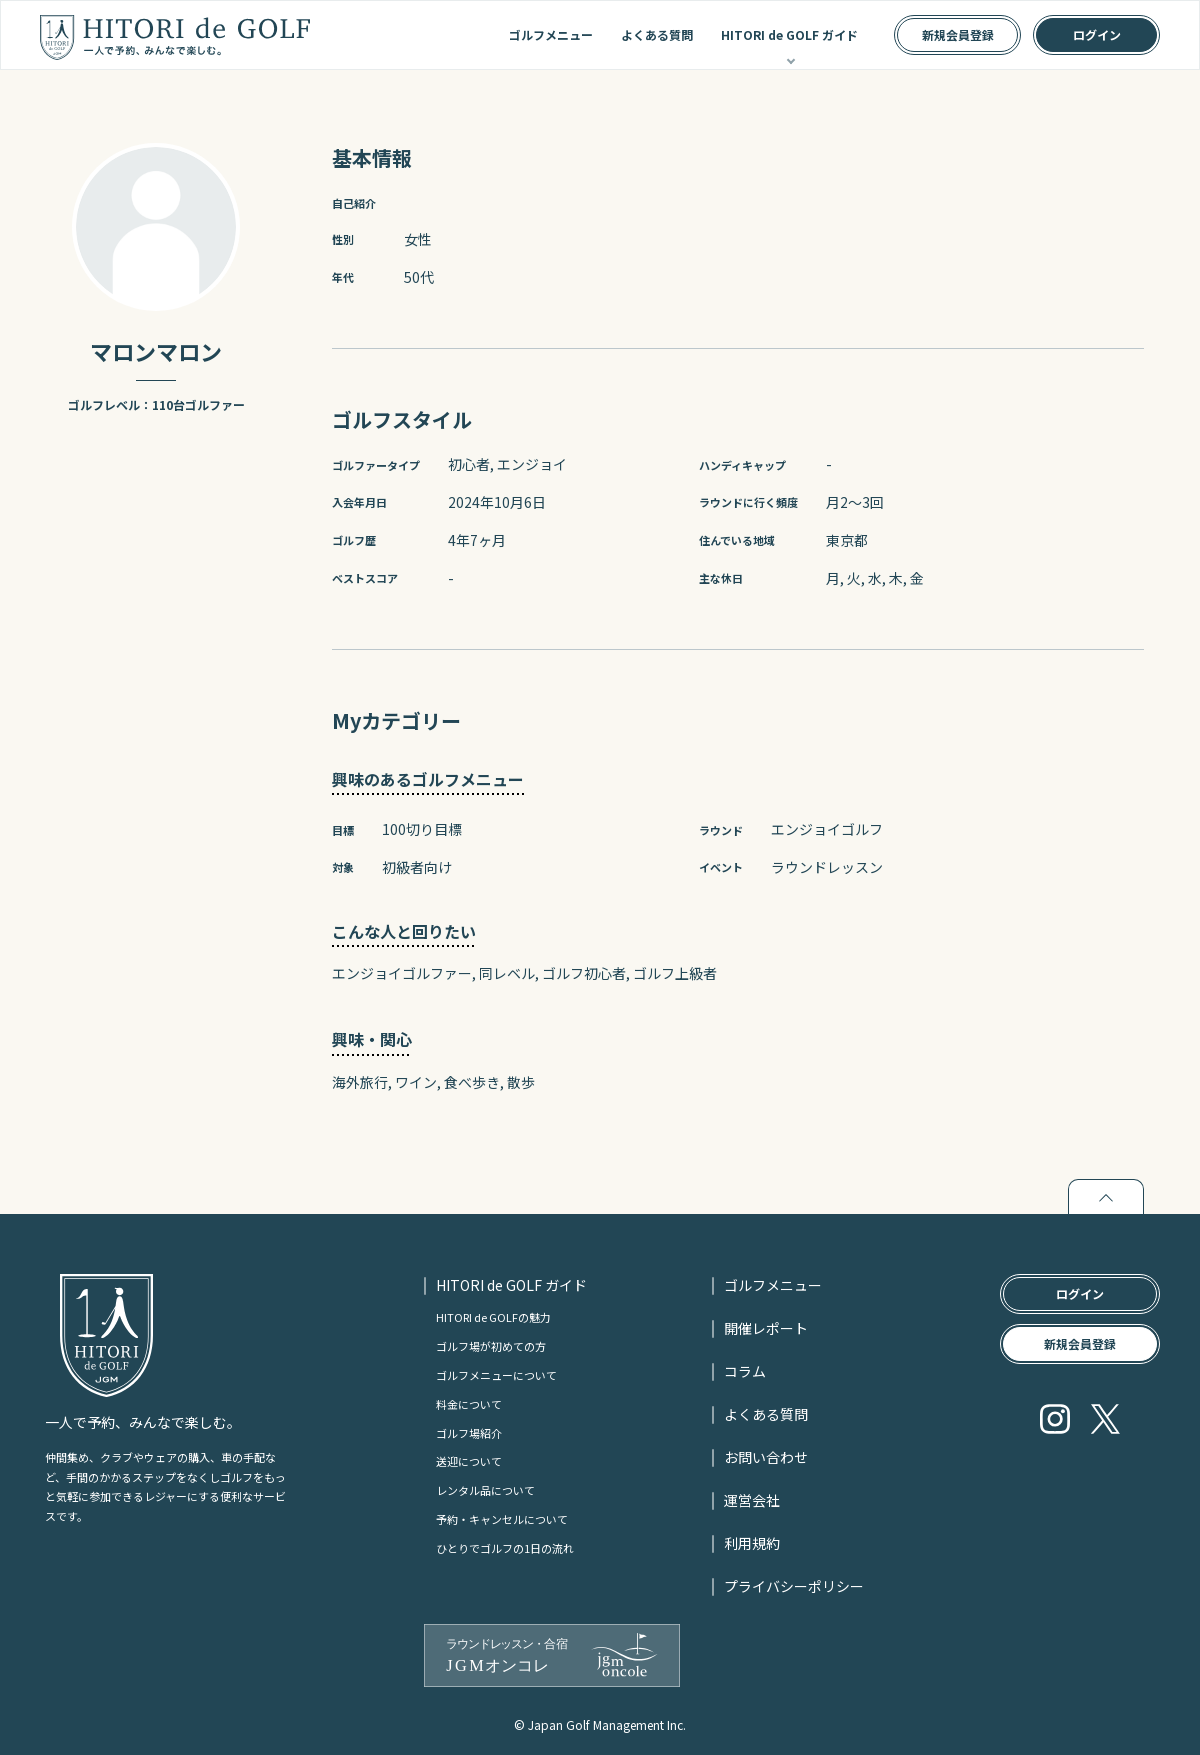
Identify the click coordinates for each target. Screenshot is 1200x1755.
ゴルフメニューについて (496, 1375)
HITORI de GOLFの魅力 (493, 1317)
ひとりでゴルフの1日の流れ (505, 1548)
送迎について (469, 1461)
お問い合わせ (766, 1457)
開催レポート (766, 1328)
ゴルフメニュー (551, 34)
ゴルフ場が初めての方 (491, 1346)
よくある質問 (657, 34)
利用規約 (752, 1543)
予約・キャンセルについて (502, 1519)
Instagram (1055, 1419)
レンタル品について (485, 1490)
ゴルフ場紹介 (469, 1433)
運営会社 (752, 1500)
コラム (745, 1371)
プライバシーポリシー (794, 1586)
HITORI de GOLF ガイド (789, 34)
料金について (469, 1404)
